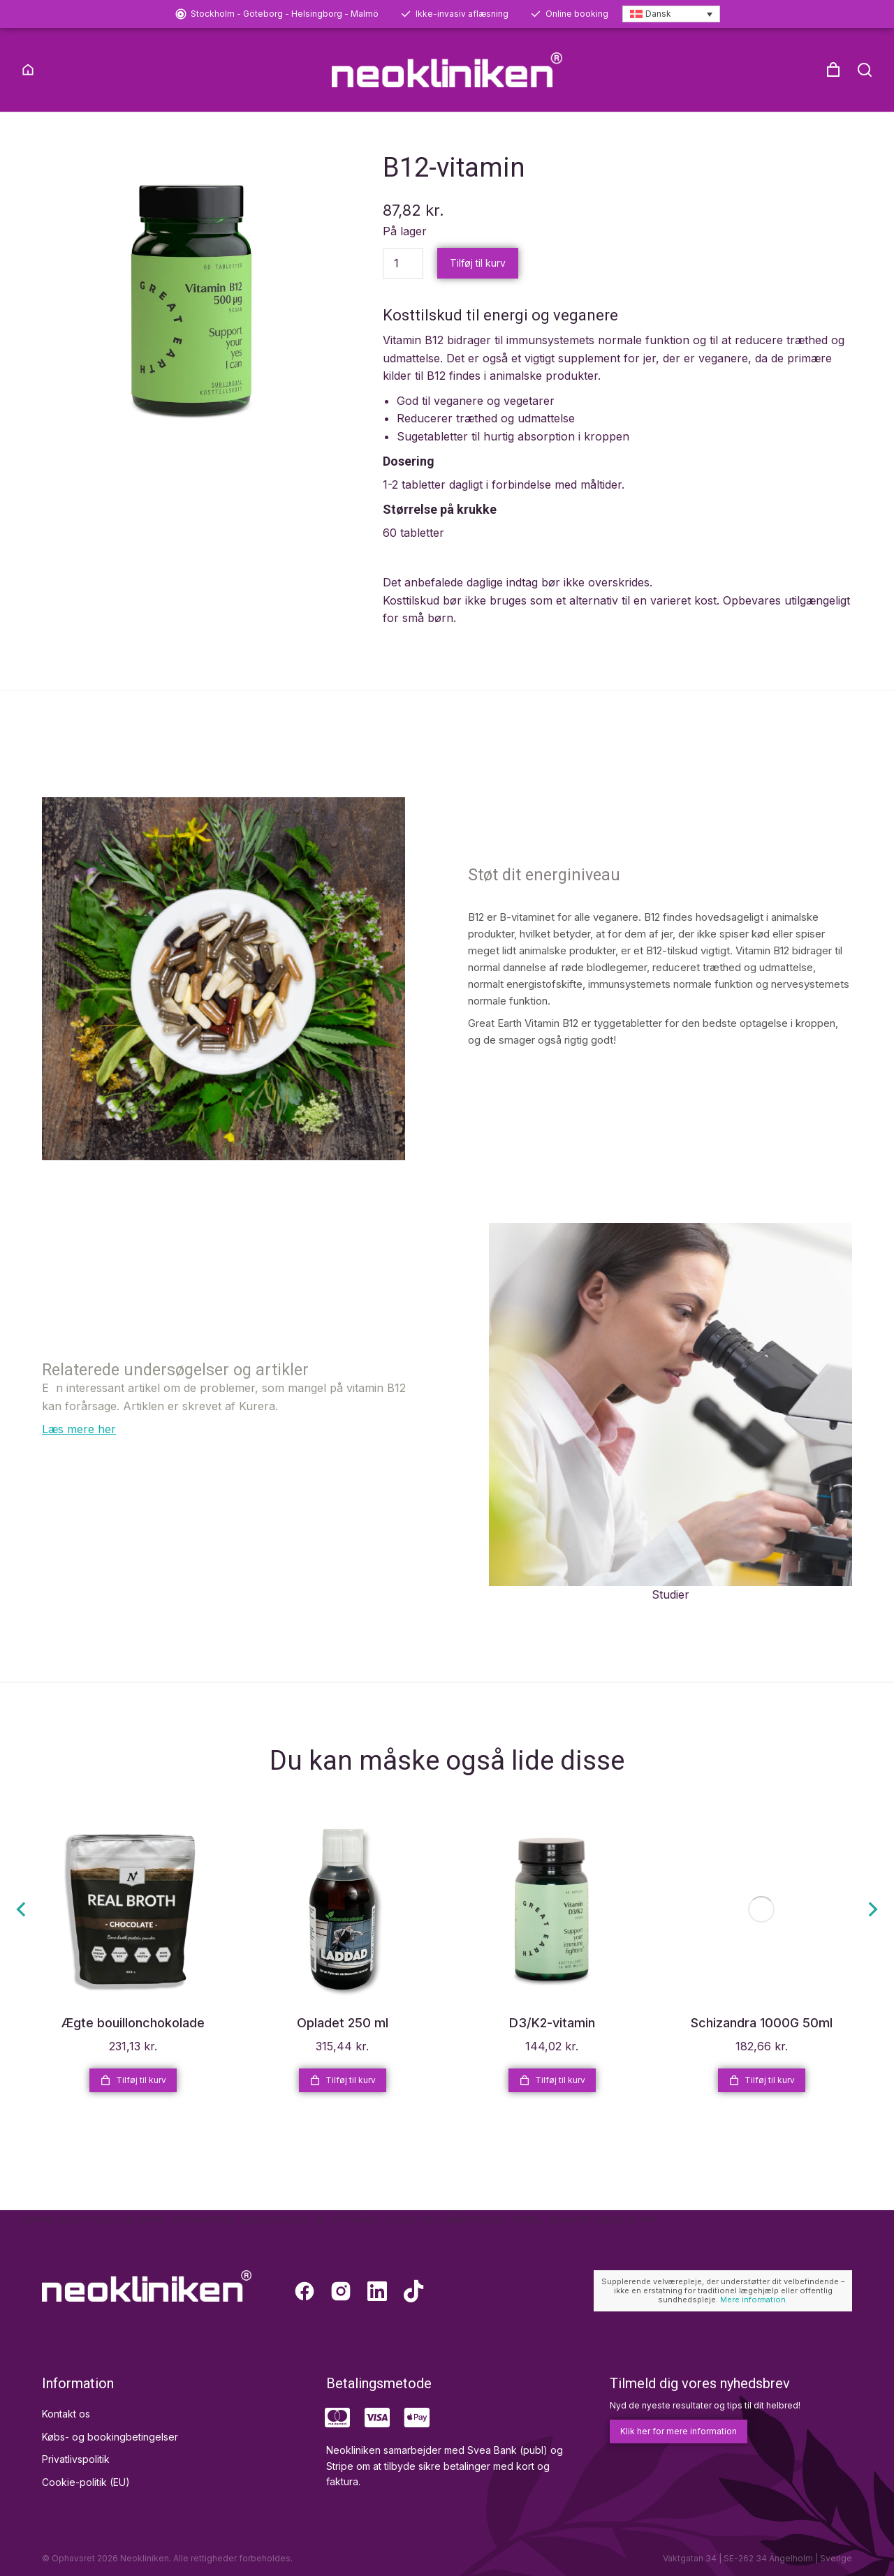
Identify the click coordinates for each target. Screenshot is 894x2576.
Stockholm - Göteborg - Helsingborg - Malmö (285, 13)
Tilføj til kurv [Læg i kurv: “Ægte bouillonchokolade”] (133, 2102)
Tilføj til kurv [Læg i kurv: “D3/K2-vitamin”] (552, 2102)
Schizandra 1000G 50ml (762, 2045)
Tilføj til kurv (478, 285)
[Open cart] (833, 69)
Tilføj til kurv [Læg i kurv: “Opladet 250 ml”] (342, 2102)
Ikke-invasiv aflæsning (462, 13)
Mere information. (754, 2322)
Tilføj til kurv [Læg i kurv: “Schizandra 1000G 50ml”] (761, 2102)
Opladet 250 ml (342, 2045)
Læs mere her (79, 1452)
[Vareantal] (403, 285)
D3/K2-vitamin (552, 2045)
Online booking (576, 13)
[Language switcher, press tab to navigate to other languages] (671, 14)
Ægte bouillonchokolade (133, 2045)
